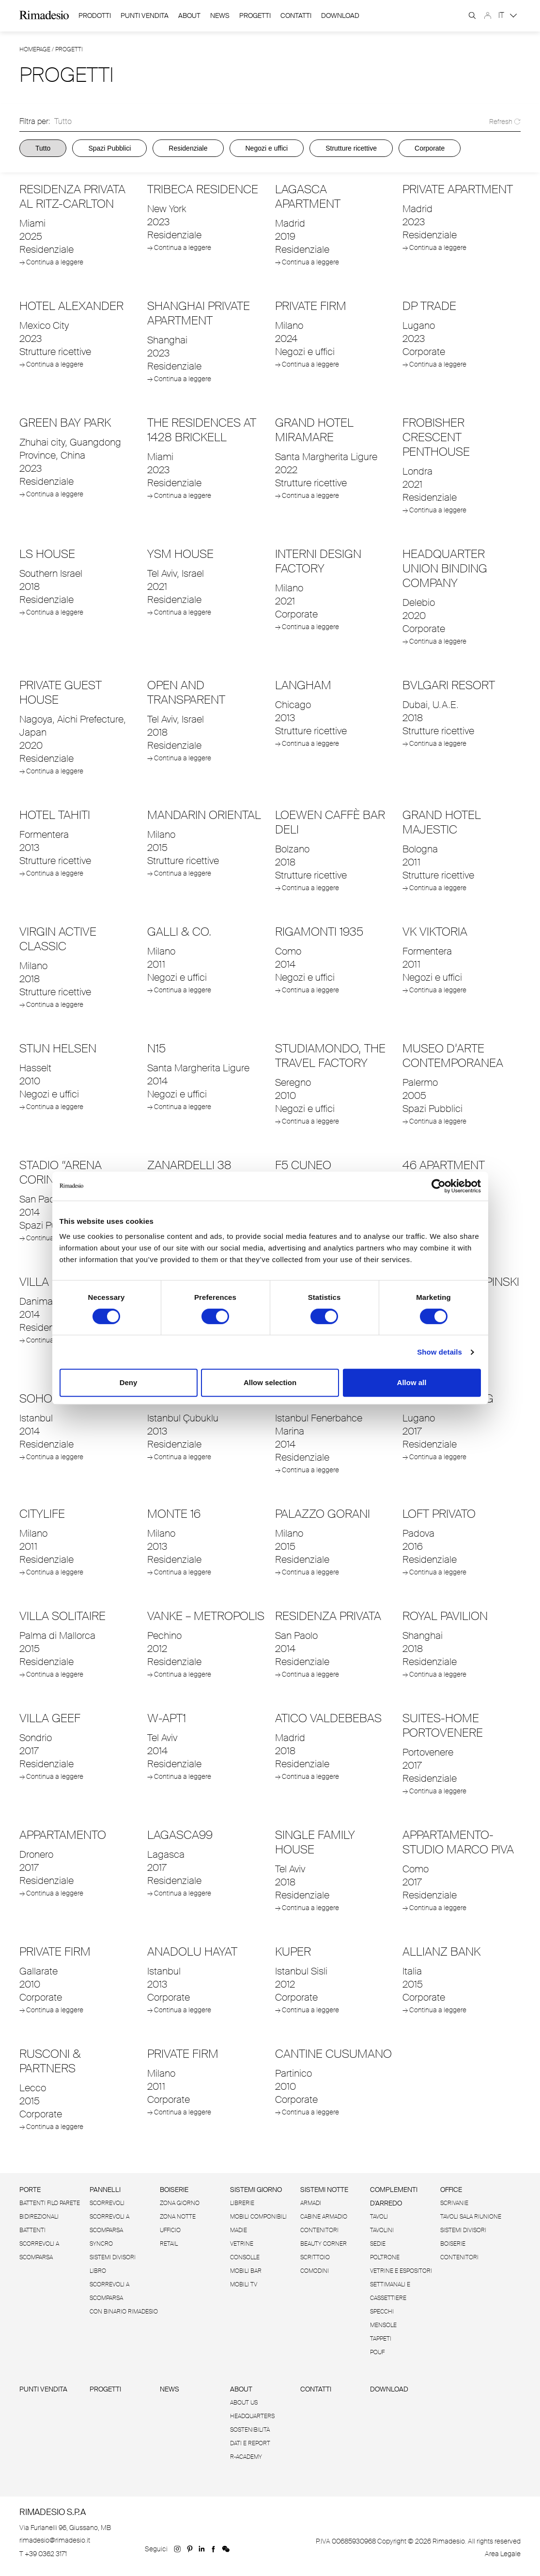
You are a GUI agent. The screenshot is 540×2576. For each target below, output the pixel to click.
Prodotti (94, 15)
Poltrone (385, 2257)
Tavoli (379, 2217)
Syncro (101, 2244)
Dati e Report (250, 2443)
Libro (98, 2271)
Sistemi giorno (256, 2189)
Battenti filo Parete (49, 2203)
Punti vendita (43, 2389)
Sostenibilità (250, 2430)
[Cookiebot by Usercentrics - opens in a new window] (438, 1186)
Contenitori (319, 2230)
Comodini (314, 2271)
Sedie (378, 2244)
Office (451, 2189)
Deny (129, 1382)
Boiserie (174, 2189)
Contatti (295, 15)
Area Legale (503, 2553)
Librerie (242, 2203)
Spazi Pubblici (109, 148)
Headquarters (252, 2416)
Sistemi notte (324, 2189)
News (220, 15)
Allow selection (270, 1382)
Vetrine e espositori (401, 2271)
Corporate (430, 148)
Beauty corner (323, 2244)
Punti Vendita (145, 15)
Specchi (382, 2311)
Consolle (245, 2257)
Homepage (34, 49)
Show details (439, 1352)
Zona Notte (178, 2217)
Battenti (32, 2230)
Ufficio (170, 2230)
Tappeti (380, 2339)
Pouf (377, 2352)
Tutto (42, 148)
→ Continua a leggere (51, 262)
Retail (169, 2244)
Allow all (412, 1382)
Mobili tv (243, 2284)
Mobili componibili (258, 2217)
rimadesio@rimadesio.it (54, 2540)
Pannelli (105, 2189)
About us (244, 2402)
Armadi (310, 2203)
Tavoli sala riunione (470, 2217)
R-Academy (246, 2457)
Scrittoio (315, 2257)
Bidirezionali (39, 2217)
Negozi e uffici (267, 148)
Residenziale (188, 148)
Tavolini (382, 2230)
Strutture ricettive (351, 148)
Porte (30, 2189)
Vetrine (241, 2244)
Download (389, 2389)
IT (507, 15)
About (189, 15)
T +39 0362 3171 (43, 2553)
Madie (238, 2230)
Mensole (383, 2325)
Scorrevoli (107, 2203)
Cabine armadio (323, 2217)
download (340, 15)
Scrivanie (454, 2203)
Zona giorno (180, 2203)
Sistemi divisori (113, 2257)
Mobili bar (246, 2271)
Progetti (255, 15)
